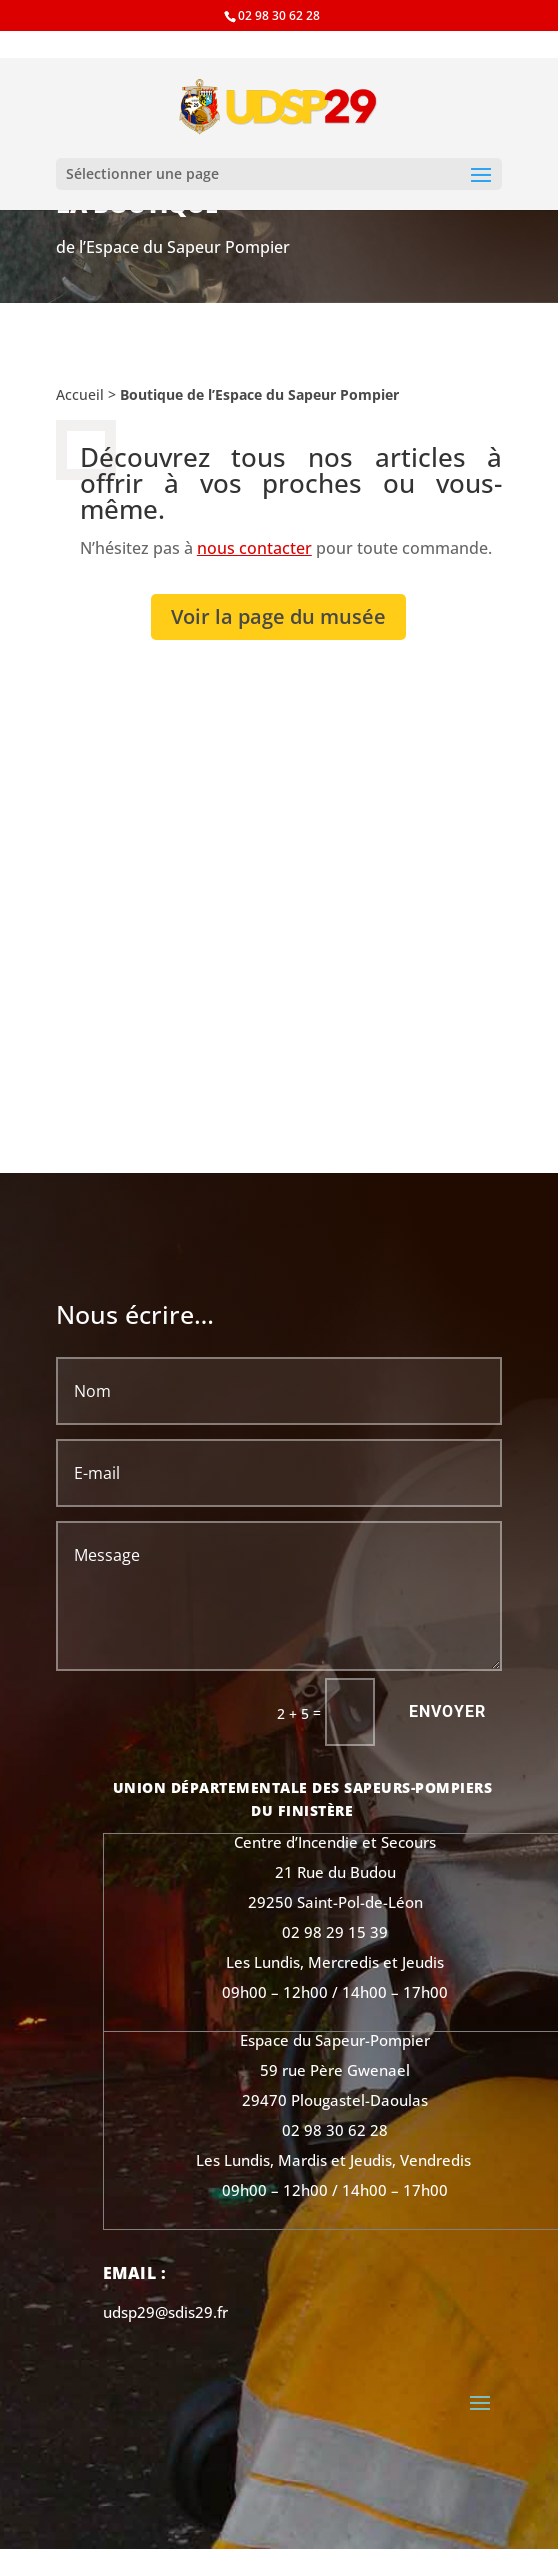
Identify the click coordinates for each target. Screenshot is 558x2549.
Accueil (80, 394)
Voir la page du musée (278, 616)
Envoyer (447, 1711)
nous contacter (254, 548)
